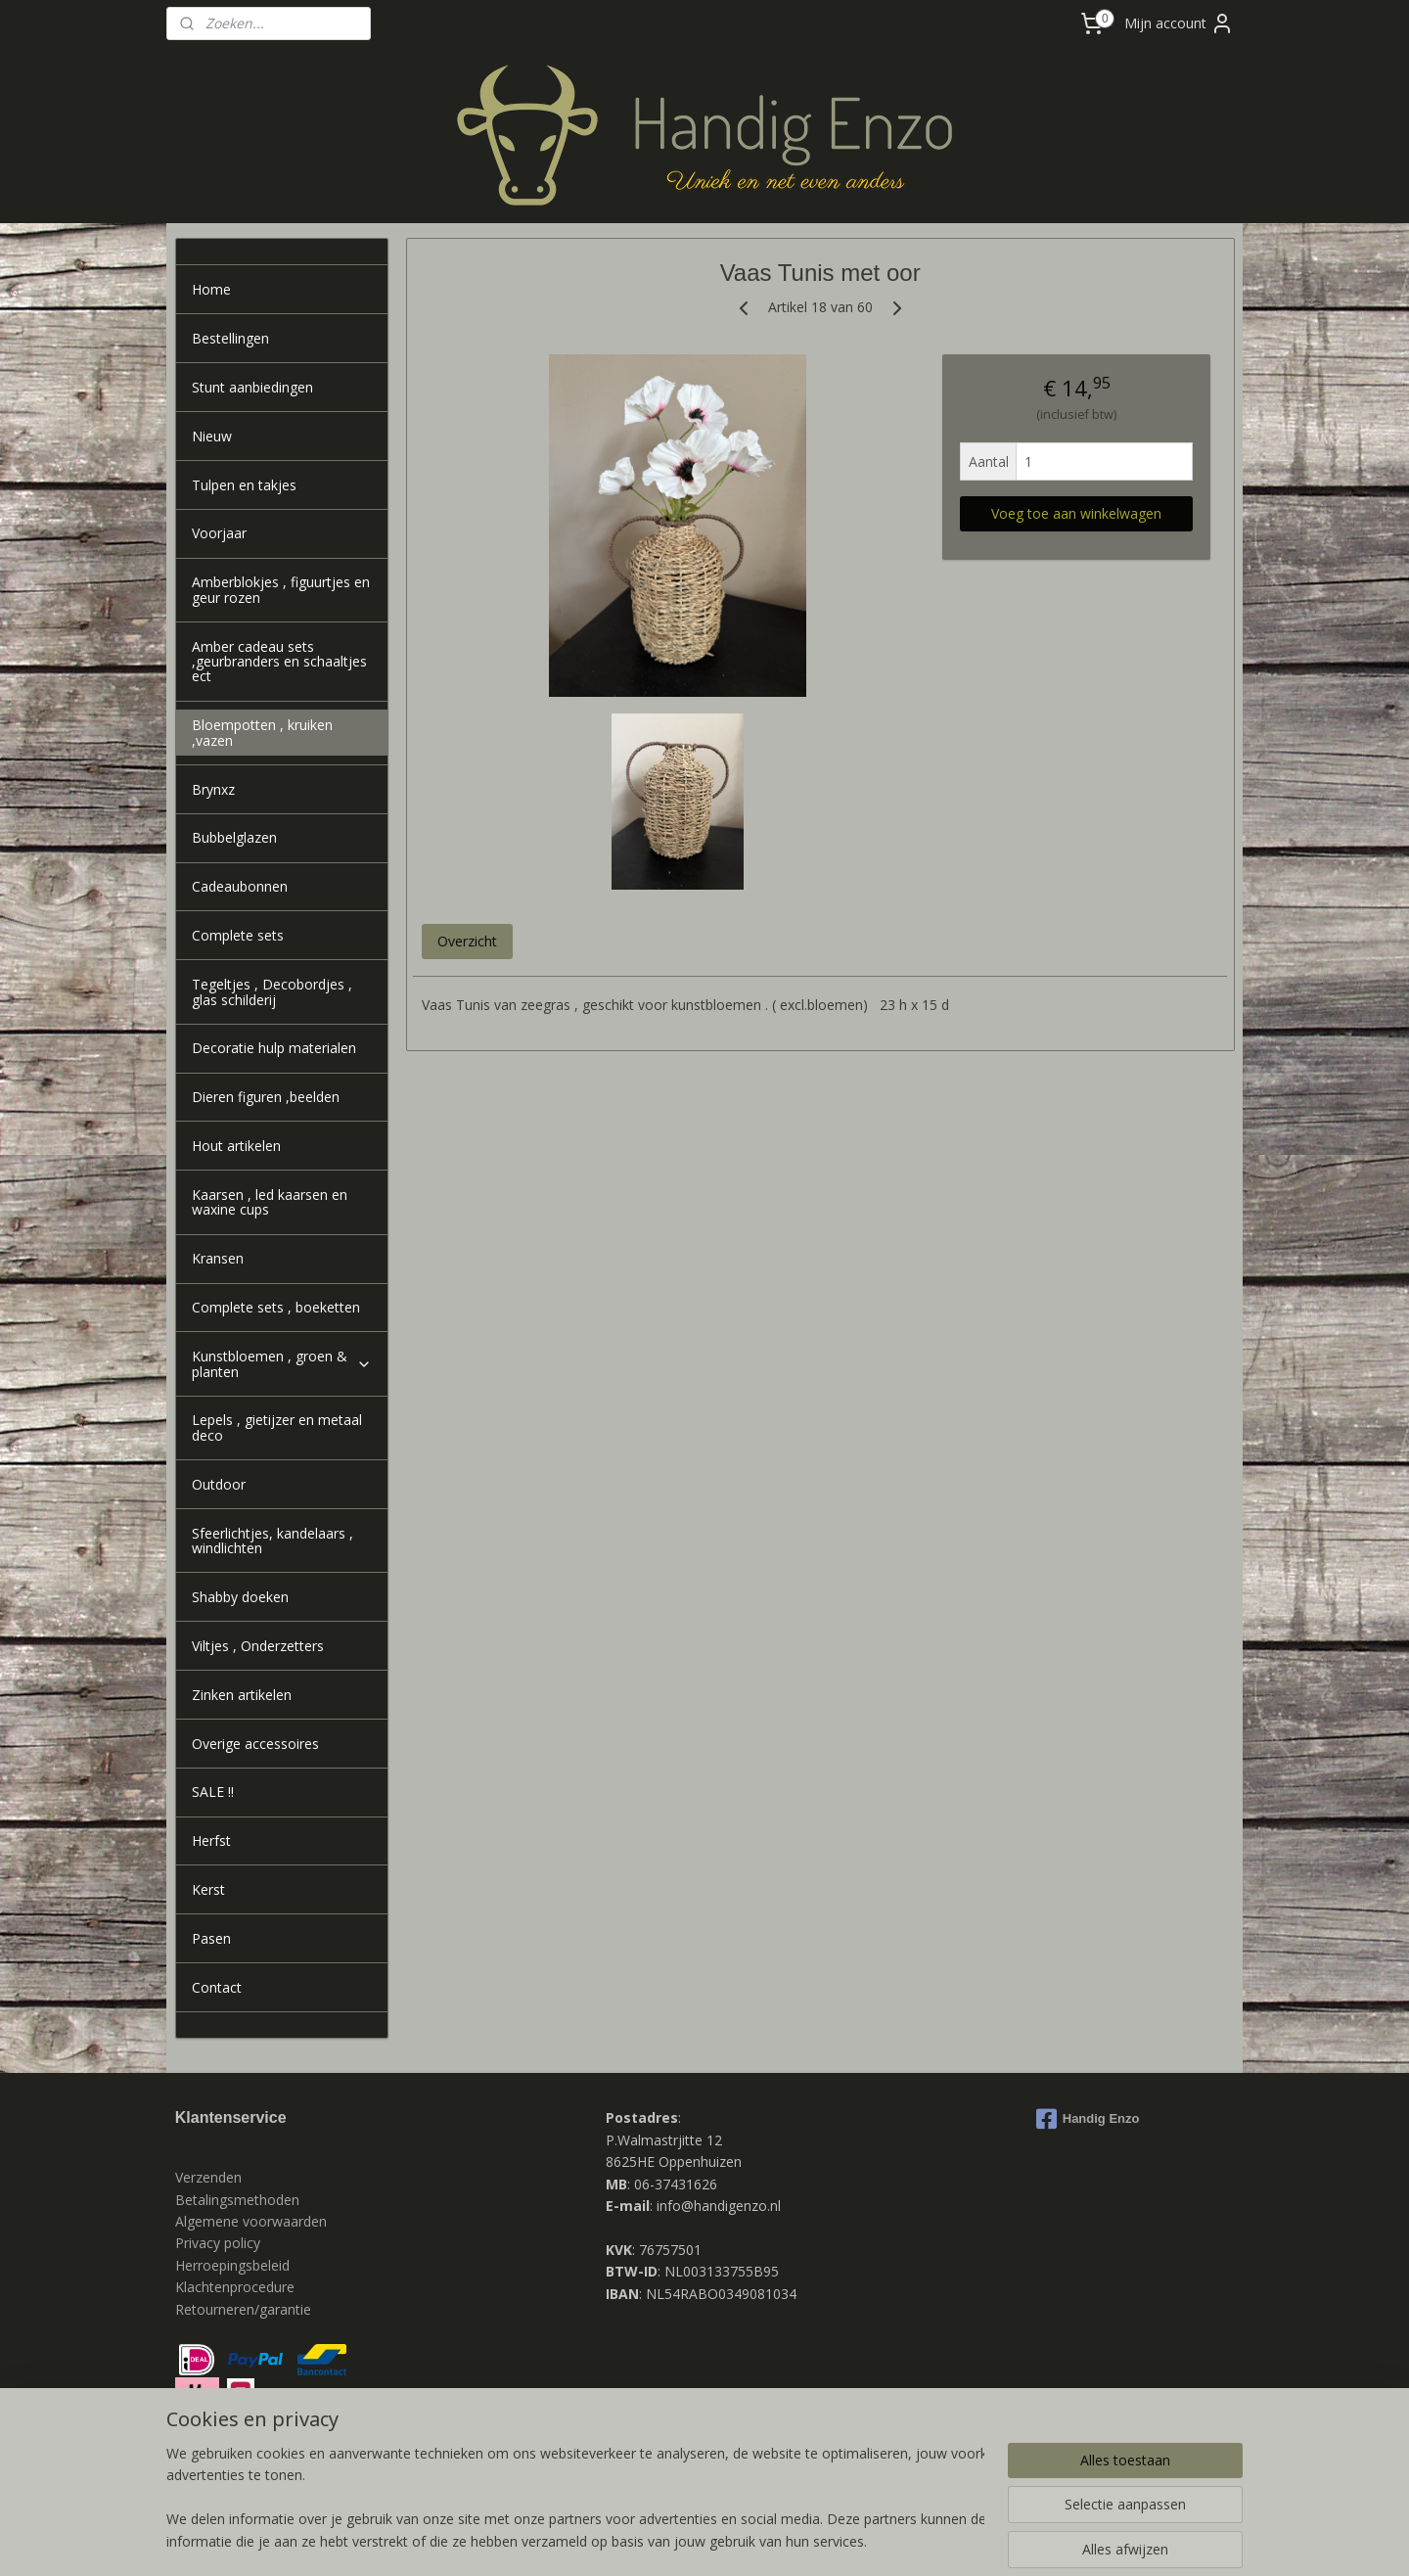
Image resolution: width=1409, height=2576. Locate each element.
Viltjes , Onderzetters (258, 1645)
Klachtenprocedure (235, 2286)
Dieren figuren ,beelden (266, 1096)
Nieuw (212, 436)
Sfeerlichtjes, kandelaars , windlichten (272, 1540)
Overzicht (466, 941)
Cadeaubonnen (240, 886)
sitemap (627, 2540)
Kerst (208, 1889)
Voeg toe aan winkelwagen (1076, 513)
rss (667, 2540)
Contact (217, 1987)
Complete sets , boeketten (276, 1307)
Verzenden (208, 2177)
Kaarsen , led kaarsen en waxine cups (269, 1202)
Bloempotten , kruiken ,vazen (262, 732)
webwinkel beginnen (742, 2540)
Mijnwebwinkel (913, 2540)
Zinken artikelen (242, 1694)
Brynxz (213, 789)
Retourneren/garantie (243, 2309)
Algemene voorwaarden (251, 2221)
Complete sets (238, 935)
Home (211, 289)
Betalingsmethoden (237, 2199)
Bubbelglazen (234, 837)
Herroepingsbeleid (232, 2265)
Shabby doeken (240, 1596)
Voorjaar (219, 533)
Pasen (211, 1938)
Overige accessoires (255, 1743)
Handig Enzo (1088, 2119)
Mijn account (1179, 23)
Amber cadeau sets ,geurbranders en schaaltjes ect (279, 661)
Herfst (211, 1840)
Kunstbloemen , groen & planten (282, 1363)
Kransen (218, 1258)
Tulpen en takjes (244, 485)
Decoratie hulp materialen (274, 1047)
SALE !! (213, 1791)
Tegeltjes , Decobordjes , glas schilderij (272, 991)
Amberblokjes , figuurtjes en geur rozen (281, 589)
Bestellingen (230, 338)
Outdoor (219, 1484)
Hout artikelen (236, 1145)
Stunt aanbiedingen (252, 387)
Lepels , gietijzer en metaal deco (277, 1427)
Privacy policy (219, 2242)
